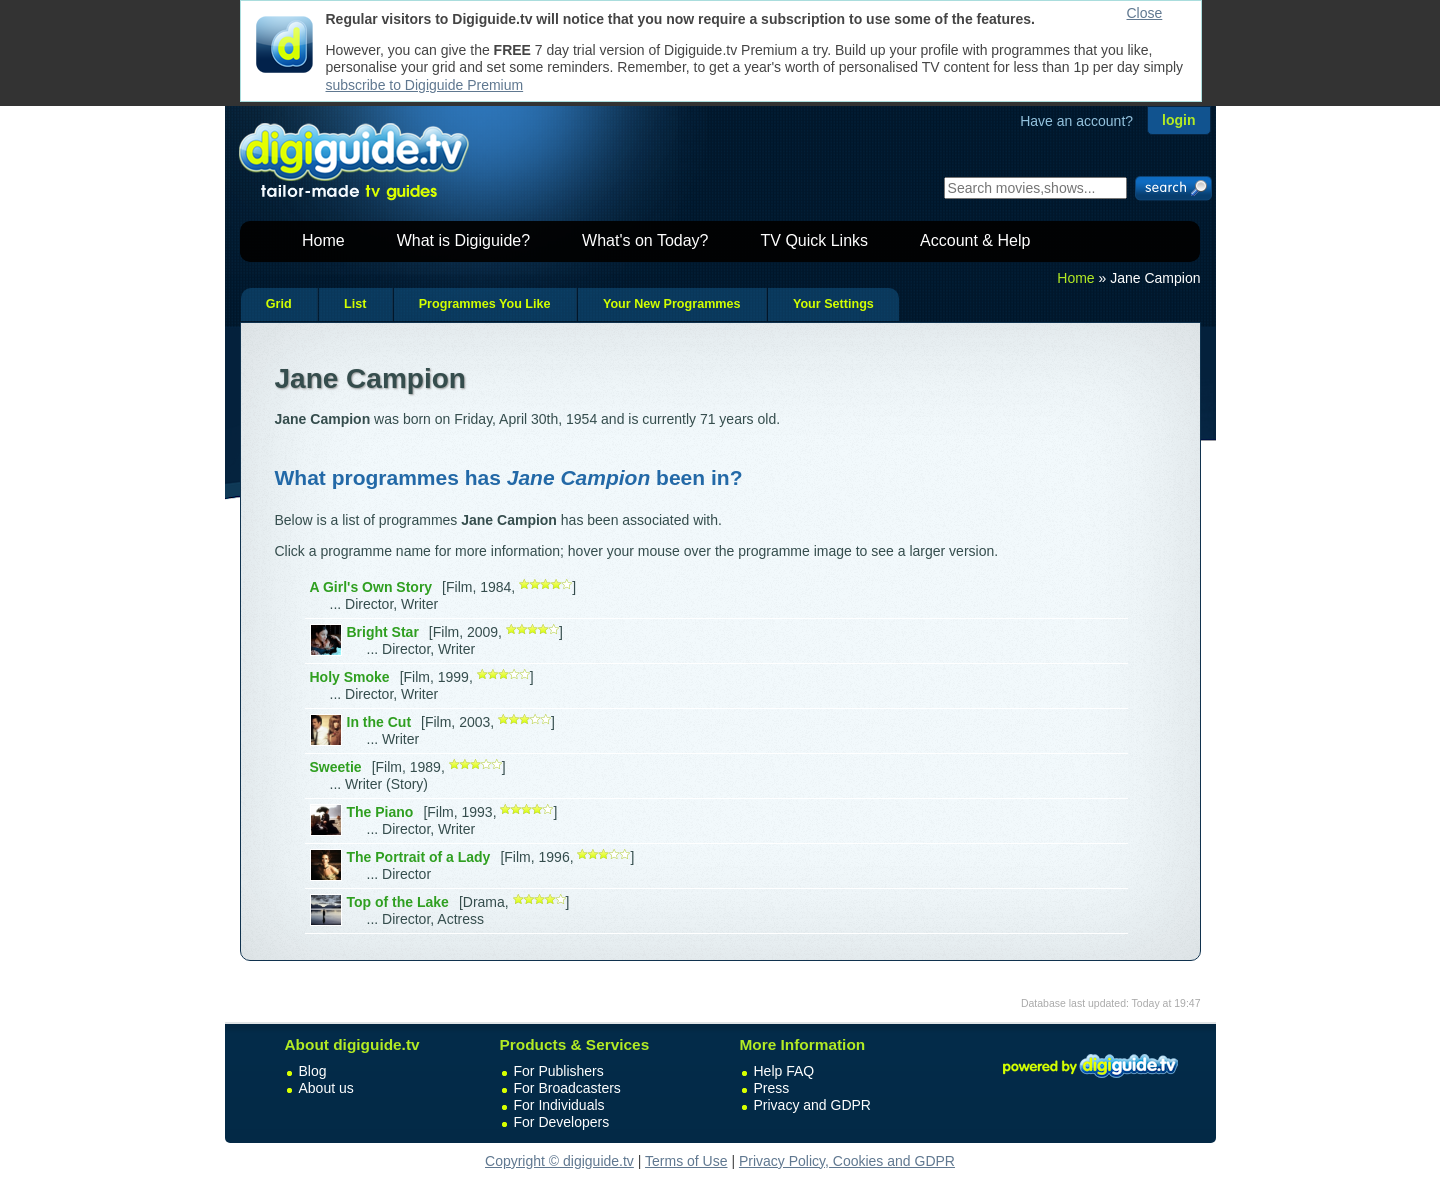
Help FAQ (784, 1071)
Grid (279, 304)
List (355, 304)
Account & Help (975, 240)
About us (326, 1088)
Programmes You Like (485, 304)
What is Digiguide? (463, 240)
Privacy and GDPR (812, 1105)
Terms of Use (686, 1161)
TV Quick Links (814, 240)
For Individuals (559, 1105)
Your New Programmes (672, 304)
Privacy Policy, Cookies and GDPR (847, 1161)
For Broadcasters (567, 1088)
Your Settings (833, 304)
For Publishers (559, 1071)
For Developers (562, 1122)
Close (1145, 13)
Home (323, 240)
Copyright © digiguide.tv (559, 1161)
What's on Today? (645, 240)
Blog (313, 1071)
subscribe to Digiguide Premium (425, 85)
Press (772, 1088)
